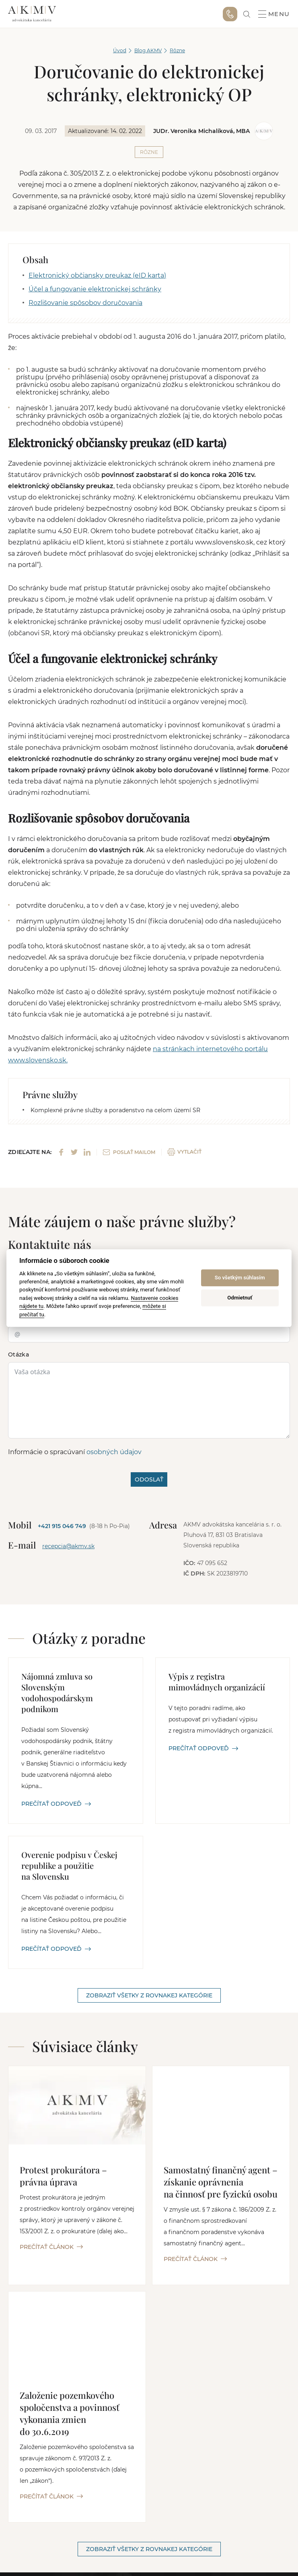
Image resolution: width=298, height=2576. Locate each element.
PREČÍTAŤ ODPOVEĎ (56, 1803)
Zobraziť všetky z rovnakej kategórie (149, 1995)
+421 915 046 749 (230, 14)
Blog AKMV (148, 50)
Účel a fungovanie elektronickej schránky (95, 289)
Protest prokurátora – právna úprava (63, 2176)
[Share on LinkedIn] (87, 1152)
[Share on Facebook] (61, 1152)
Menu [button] (274, 14)
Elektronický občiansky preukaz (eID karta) (97, 275)
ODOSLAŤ (149, 1479)
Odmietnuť (239, 1298)
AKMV (32, 14)
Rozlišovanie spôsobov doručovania (85, 303)
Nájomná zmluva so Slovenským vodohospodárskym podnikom (57, 1692)
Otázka (18, 1354)
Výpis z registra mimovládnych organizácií (217, 1681)
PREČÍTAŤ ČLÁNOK (51, 2247)
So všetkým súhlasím (240, 1278)
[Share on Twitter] (74, 1152)
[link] (246, 14)
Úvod (119, 50)
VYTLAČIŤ (184, 1152)
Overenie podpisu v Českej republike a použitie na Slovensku (69, 1865)
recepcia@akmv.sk (68, 1546)
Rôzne (177, 50)
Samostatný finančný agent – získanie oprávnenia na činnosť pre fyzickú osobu (220, 2182)
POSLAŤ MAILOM (129, 1152)
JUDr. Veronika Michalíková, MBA (201, 131)
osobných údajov (114, 1452)
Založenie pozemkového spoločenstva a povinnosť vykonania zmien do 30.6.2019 (69, 2413)
